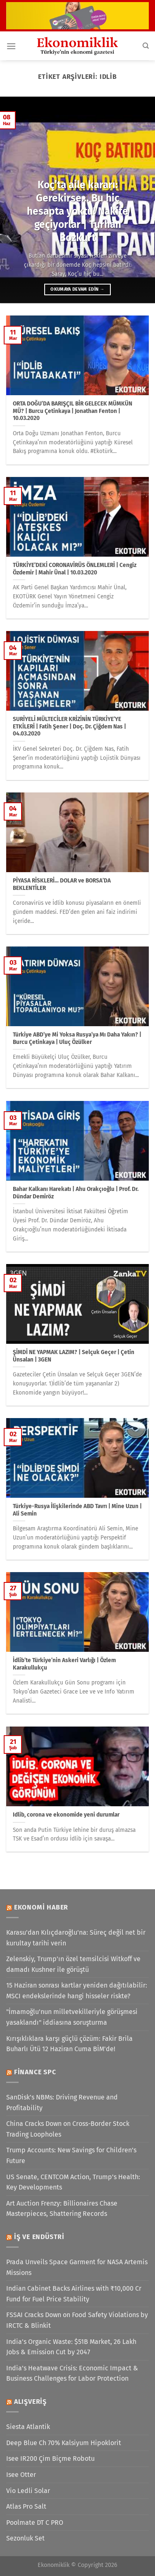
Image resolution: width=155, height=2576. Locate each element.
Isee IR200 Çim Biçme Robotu (50, 2458)
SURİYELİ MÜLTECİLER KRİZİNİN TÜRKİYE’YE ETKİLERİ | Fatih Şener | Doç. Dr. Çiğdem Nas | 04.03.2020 (69, 726)
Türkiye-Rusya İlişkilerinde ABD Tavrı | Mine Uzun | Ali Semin (77, 1510)
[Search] (146, 46)
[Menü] (11, 46)
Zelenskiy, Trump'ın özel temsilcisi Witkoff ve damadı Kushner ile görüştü (73, 1964)
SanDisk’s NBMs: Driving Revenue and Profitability (62, 2102)
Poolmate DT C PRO (34, 2522)
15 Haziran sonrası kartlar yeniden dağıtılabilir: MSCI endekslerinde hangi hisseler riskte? (76, 1990)
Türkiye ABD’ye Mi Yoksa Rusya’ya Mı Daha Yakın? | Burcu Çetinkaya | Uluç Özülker (77, 1038)
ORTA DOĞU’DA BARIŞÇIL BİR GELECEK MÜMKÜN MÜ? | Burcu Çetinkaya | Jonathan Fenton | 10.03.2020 (72, 411)
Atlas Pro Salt (26, 2506)
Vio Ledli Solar (28, 2491)
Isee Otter (21, 2475)
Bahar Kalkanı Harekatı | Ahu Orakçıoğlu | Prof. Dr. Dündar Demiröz (75, 1193)
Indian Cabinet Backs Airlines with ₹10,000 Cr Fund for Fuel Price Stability (73, 2293)
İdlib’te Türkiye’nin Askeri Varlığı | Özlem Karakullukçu (64, 1664)
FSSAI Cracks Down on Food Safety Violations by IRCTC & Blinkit (77, 2320)
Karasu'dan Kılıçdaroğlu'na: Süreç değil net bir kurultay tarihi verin (75, 1937)
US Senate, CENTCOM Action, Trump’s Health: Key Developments (73, 2182)
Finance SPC (35, 2072)
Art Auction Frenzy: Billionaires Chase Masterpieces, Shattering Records (61, 2208)
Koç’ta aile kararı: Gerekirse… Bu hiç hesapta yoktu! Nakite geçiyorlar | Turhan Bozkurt (77, 211)
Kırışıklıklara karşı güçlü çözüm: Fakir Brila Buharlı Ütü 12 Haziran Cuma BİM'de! (69, 2044)
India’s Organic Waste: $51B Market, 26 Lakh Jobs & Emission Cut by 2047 (71, 2347)
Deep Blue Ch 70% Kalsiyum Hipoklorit (63, 2443)
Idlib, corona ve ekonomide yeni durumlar (66, 1814)
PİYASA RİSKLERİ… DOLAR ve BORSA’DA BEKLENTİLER (62, 884)
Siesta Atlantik (28, 2427)
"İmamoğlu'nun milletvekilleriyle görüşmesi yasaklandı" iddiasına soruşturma (72, 2017)
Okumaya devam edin (77, 289)
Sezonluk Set (25, 2538)
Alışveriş (30, 2401)
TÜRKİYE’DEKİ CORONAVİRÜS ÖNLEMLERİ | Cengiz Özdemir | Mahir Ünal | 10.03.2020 (74, 569)
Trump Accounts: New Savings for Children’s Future (71, 2155)
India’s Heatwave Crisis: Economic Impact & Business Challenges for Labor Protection (72, 2373)
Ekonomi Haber (41, 1907)
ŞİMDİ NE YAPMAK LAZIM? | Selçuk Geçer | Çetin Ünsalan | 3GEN (73, 1356)
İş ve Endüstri (39, 2237)
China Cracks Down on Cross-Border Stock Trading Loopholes (67, 2129)
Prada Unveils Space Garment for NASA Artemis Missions (77, 2267)
